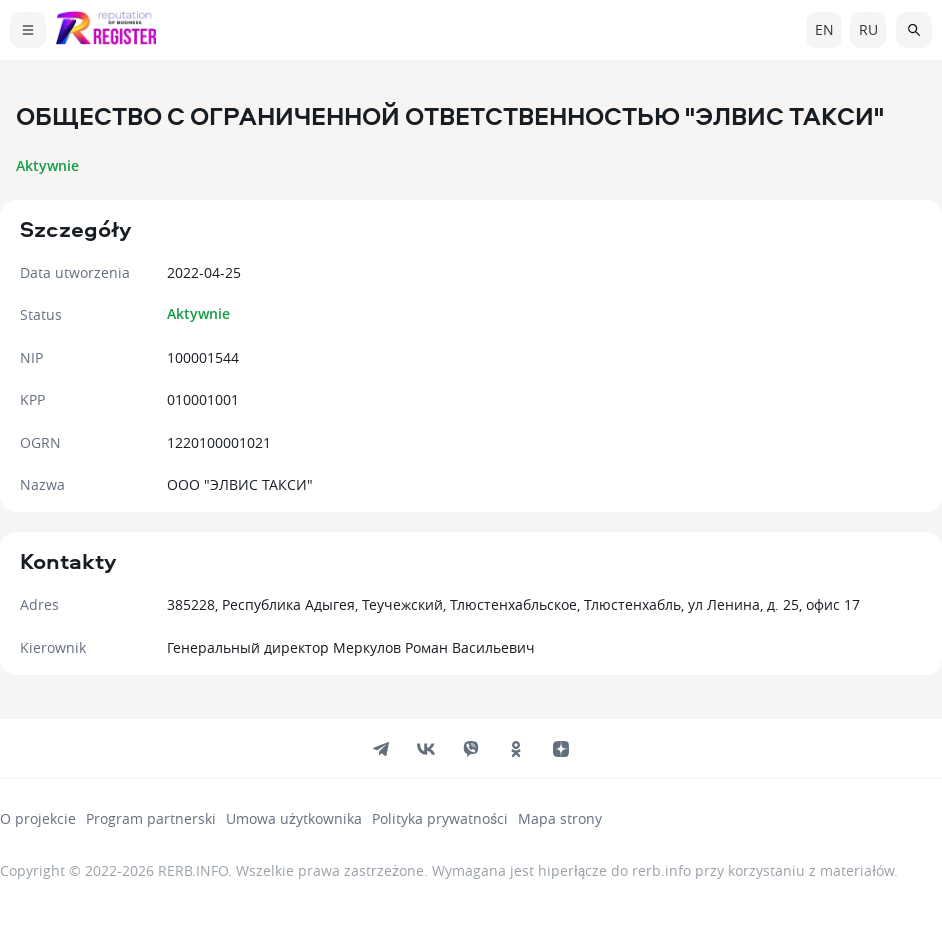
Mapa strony (560, 818)
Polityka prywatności (440, 818)
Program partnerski (151, 818)
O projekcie (38, 818)
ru (868, 29)
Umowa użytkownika (294, 818)
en (824, 29)
